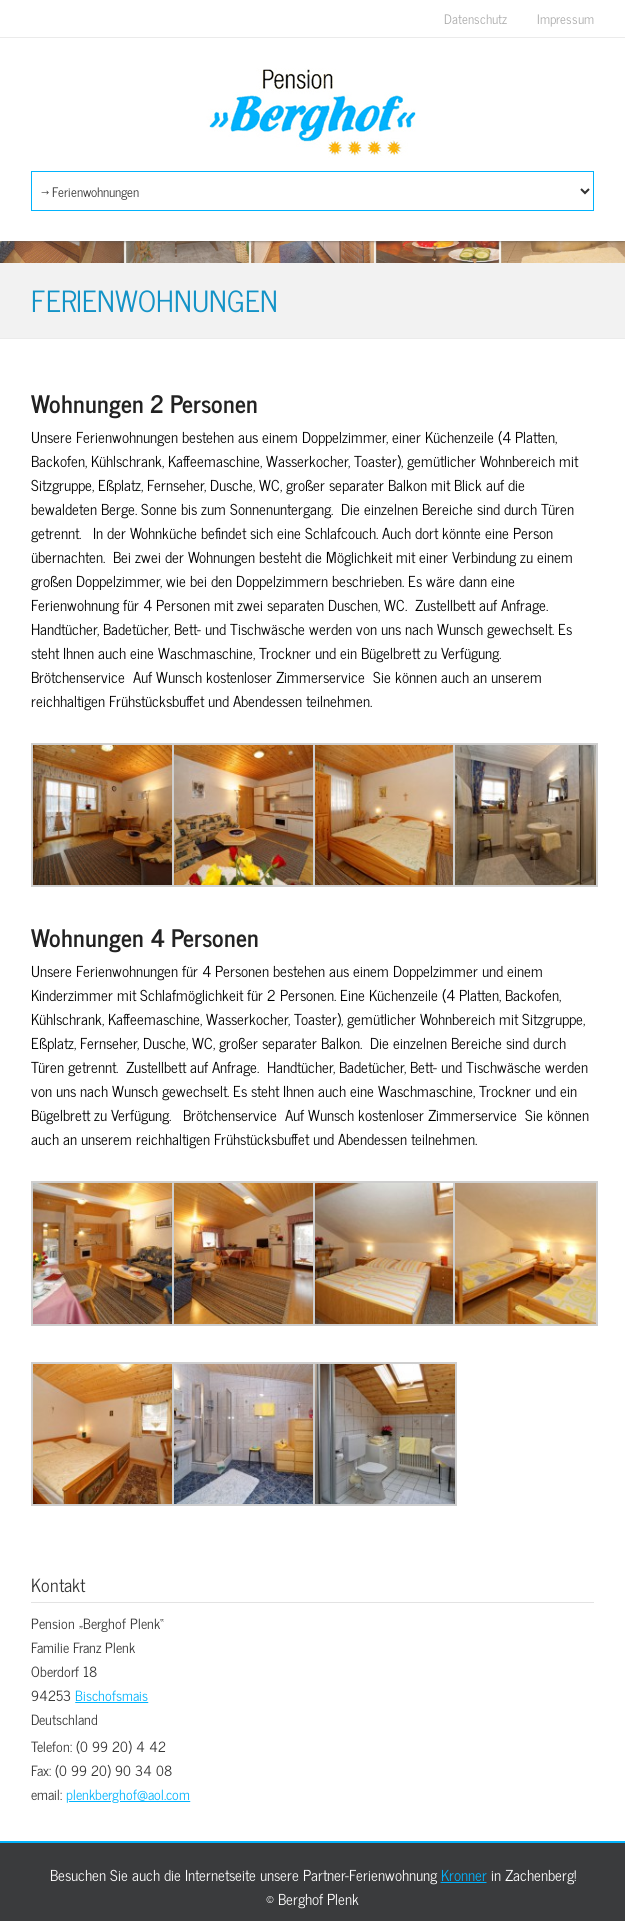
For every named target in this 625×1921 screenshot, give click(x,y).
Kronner (464, 1874)
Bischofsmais (111, 1694)
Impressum (565, 18)
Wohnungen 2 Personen (144, 403)
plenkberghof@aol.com (128, 1793)
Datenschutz (475, 18)
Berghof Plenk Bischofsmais (312, 113)
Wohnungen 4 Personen (145, 937)
